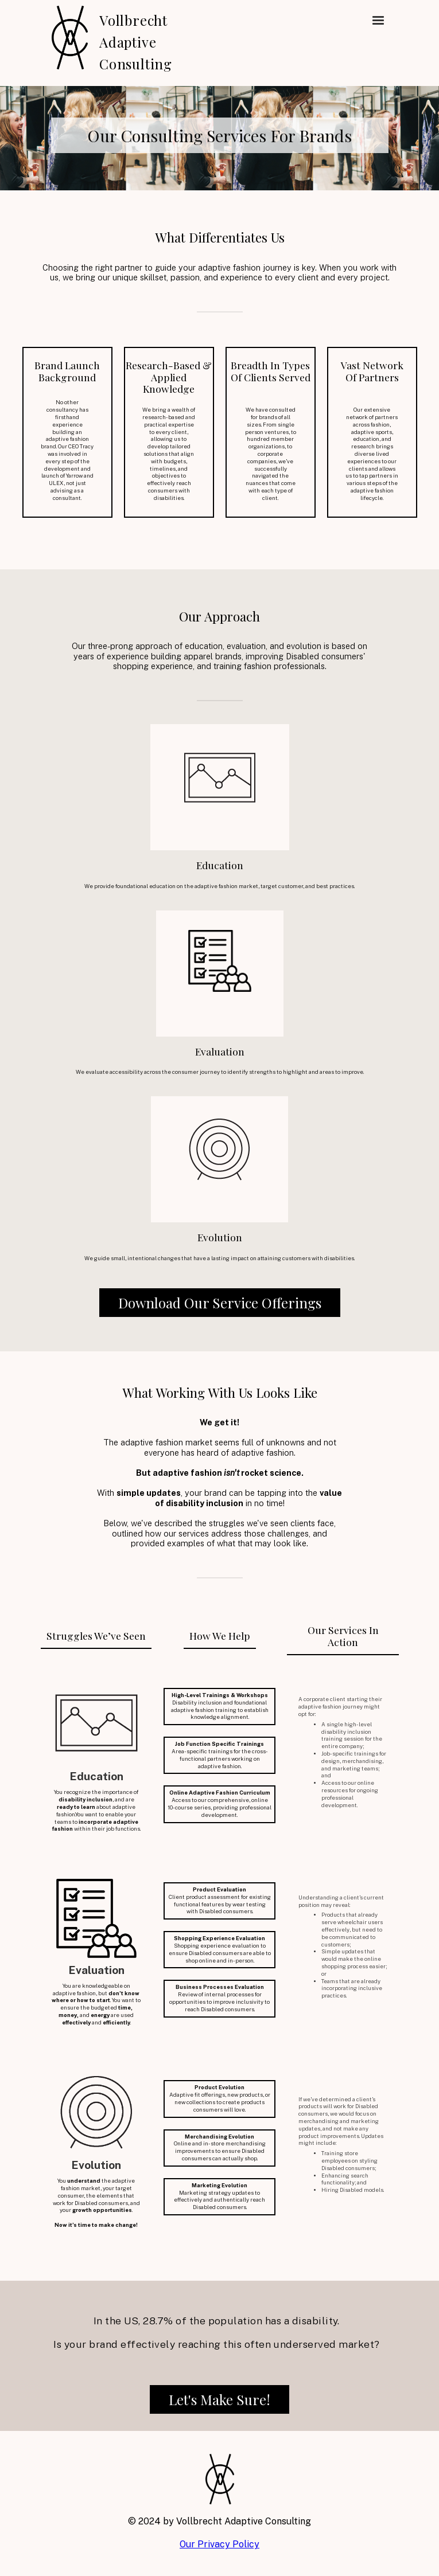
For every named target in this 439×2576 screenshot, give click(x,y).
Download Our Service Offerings (219, 1302)
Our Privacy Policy (219, 2544)
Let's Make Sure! (219, 2399)
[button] (378, 21)
